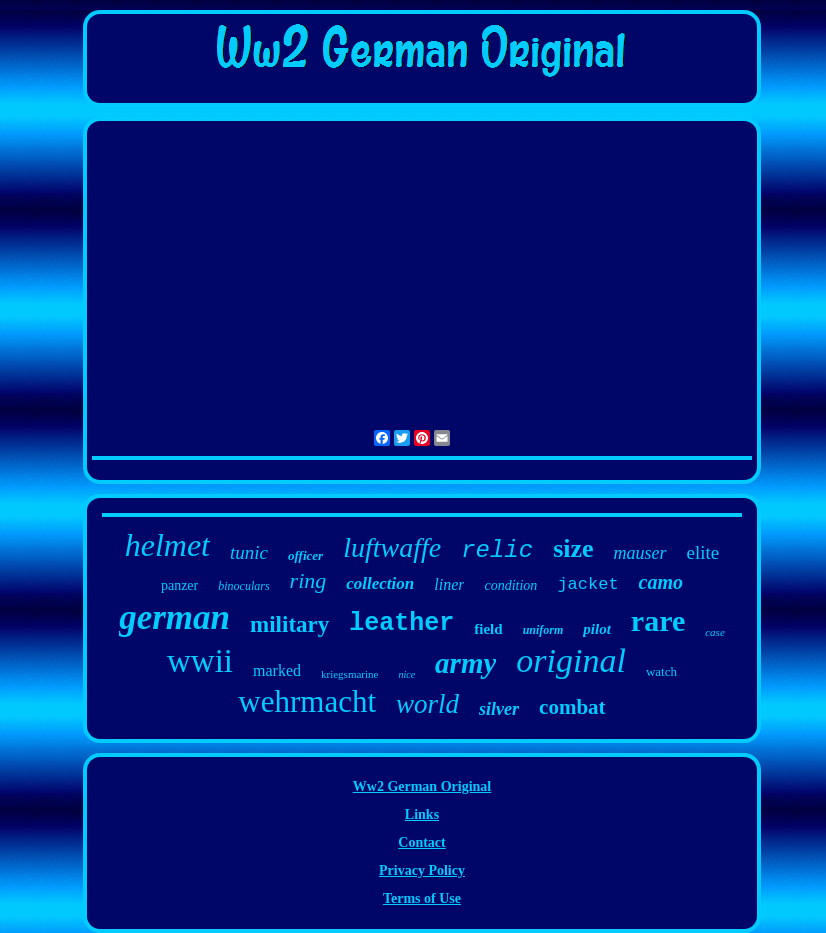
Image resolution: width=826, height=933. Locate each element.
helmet (167, 545)
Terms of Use (422, 898)
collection (380, 583)
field (488, 629)
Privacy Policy (422, 870)
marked (277, 670)
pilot (597, 629)
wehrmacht (307, 701)
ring (308, 580)
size (573, 548)
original (571, 660)
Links (422, 814)
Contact (421, 842)
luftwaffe (392, 547)
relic (497, 550)
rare (658, 620)
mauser (640, 553)
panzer (179, 585)
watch (661, 671)
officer (305, 555)
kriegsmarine (349, 674)
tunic (249, 552)
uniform (543, 630)
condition (510, 585)
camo (661, 582)
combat (572, 707)
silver (499, 709)
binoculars (243, 586)
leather (401, 623)
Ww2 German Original (422, 786)
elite (703, 552)
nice (406, 674)
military (289, 624)
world (427, 704)
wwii (200, 661)
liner (449, 584)
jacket (587, 584)
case (715, 632)
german (174, 617)
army (465, 663)
